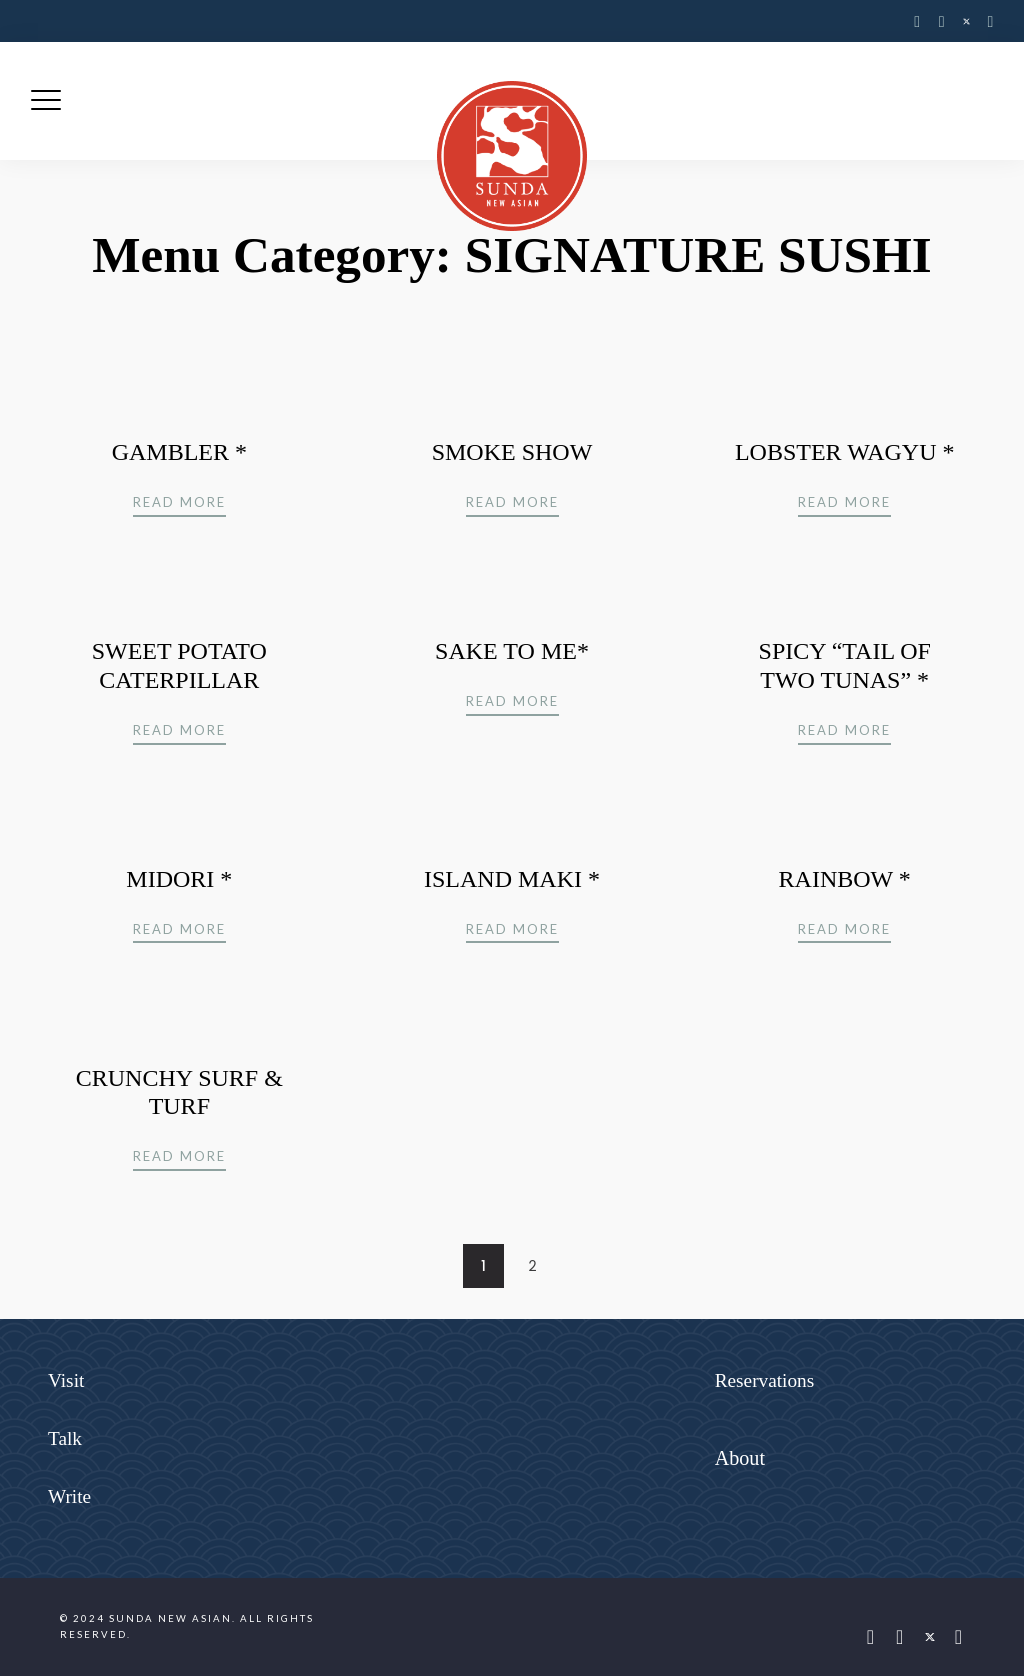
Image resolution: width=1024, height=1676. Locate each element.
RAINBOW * (845, 879)
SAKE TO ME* (512, 651)
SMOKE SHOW (512, 452)
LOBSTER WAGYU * (845, 452)
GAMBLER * (179, 452)
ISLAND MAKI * (512, 879)
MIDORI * (179, 879)
